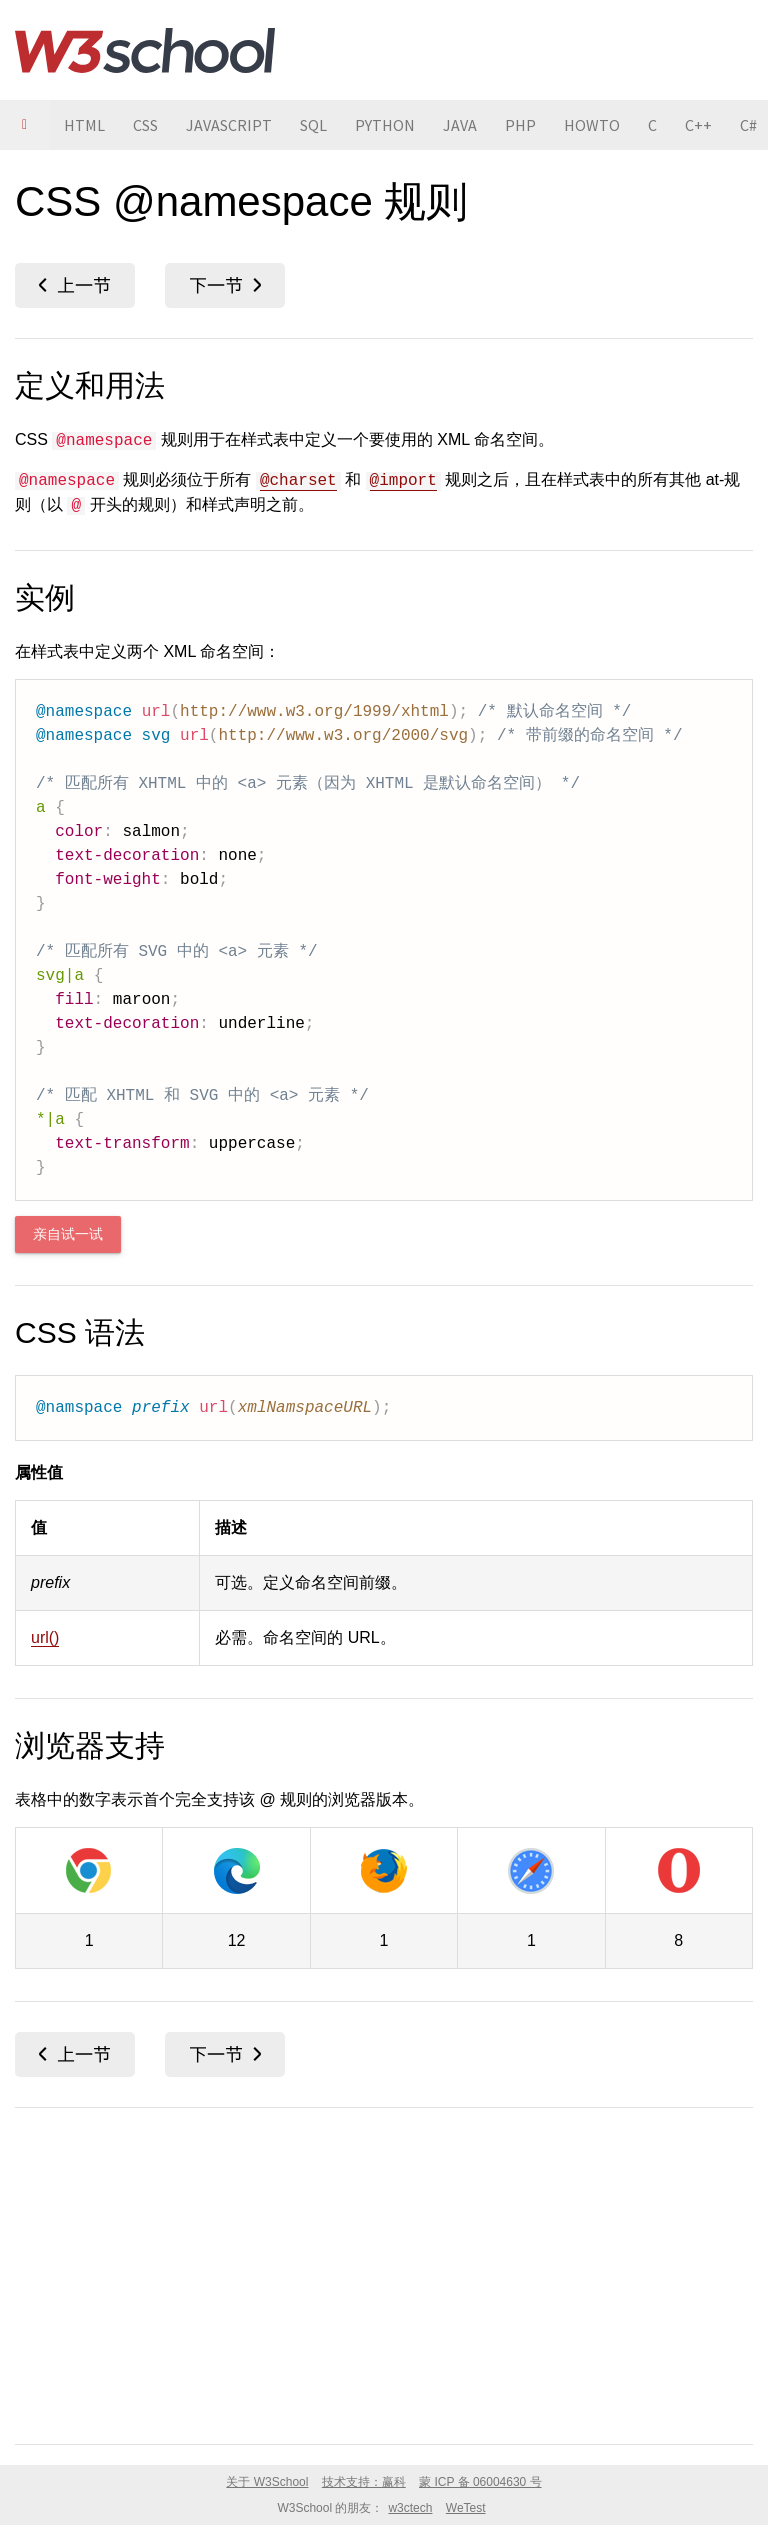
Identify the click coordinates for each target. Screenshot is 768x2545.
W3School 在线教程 (145, 50)
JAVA (460, 125)
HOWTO (592, 125)
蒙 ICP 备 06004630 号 (480, 2482)
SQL (313, 125)
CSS (145, 125)
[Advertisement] (384, 2272)
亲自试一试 (68, 1234)
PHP (520, 125)
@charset (298, 481)
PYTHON (385, 125)
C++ (698, 125)
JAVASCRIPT (229, 125)
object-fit (225, 285)
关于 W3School (267, 2482)
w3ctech (410, 2508)
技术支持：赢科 (364, 2482)
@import (403, 481)
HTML (84, 125)
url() (45, 1637)
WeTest (466, 2508)
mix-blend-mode (75, 285)
